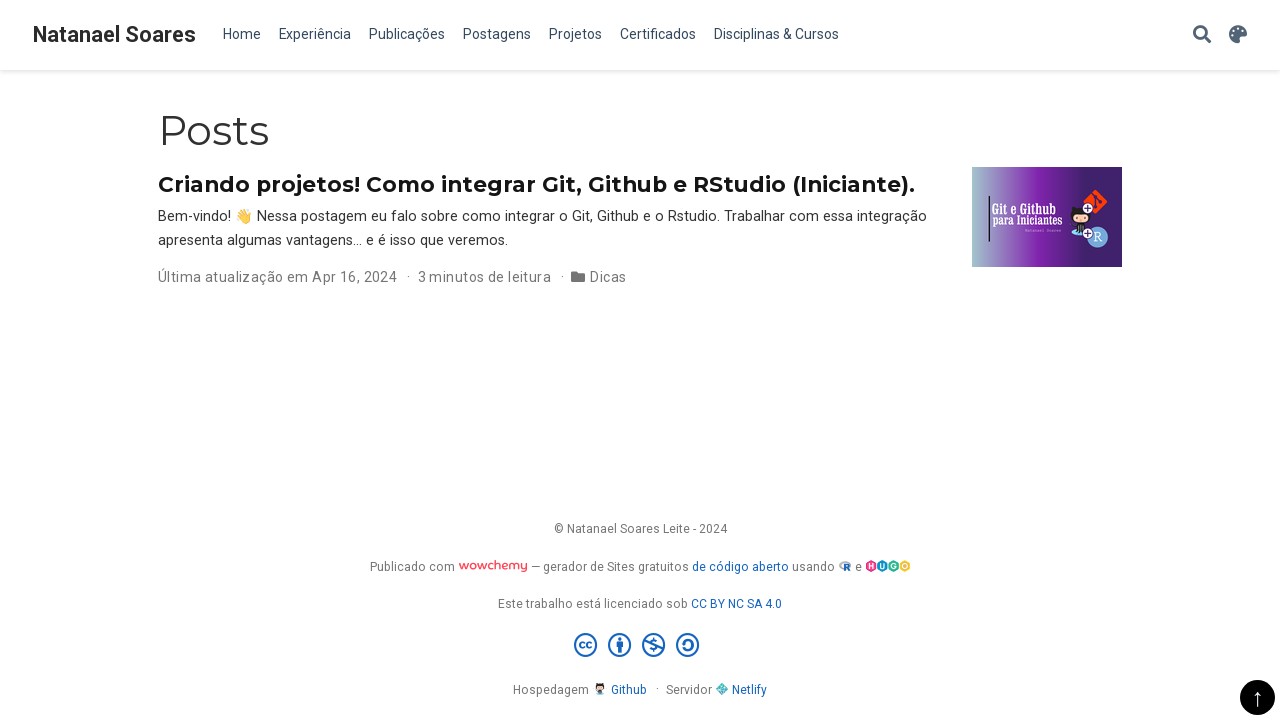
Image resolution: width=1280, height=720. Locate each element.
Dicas (608, 277)
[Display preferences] (1238, 35)
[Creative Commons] (640, 646)
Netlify (741, 690)
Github (620, 690)
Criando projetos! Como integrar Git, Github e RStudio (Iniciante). (536, 184)
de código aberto (740, 567)
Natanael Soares (114, 34)
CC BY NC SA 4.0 (736, 604)
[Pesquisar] (1202, 35)
